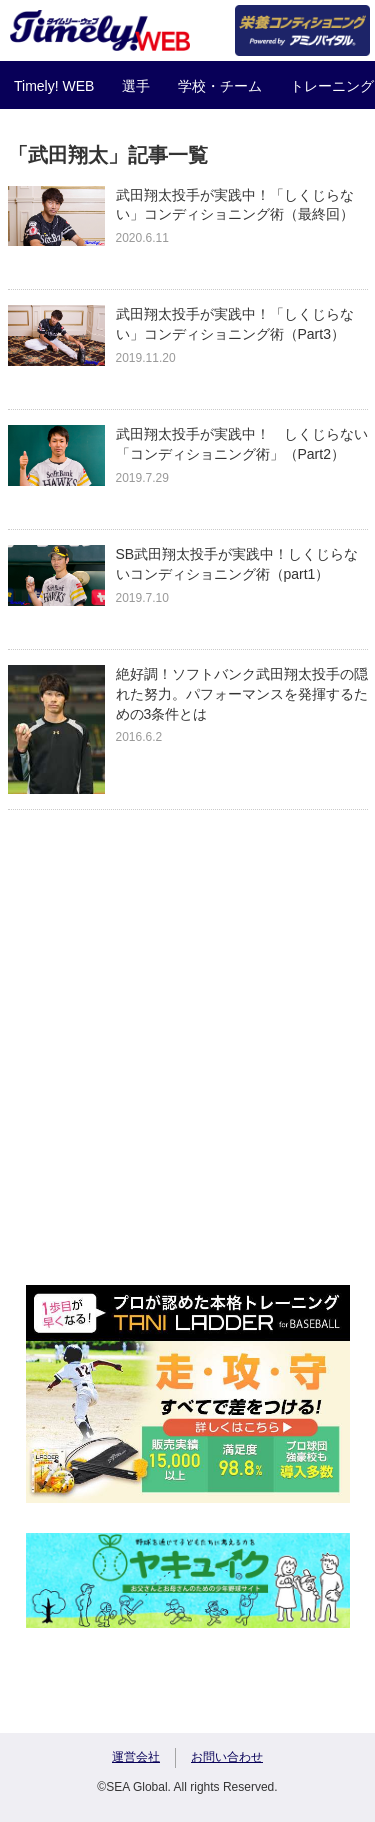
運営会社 (136, 1757)
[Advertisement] (187, 1067)
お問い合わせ (227, 1757)
